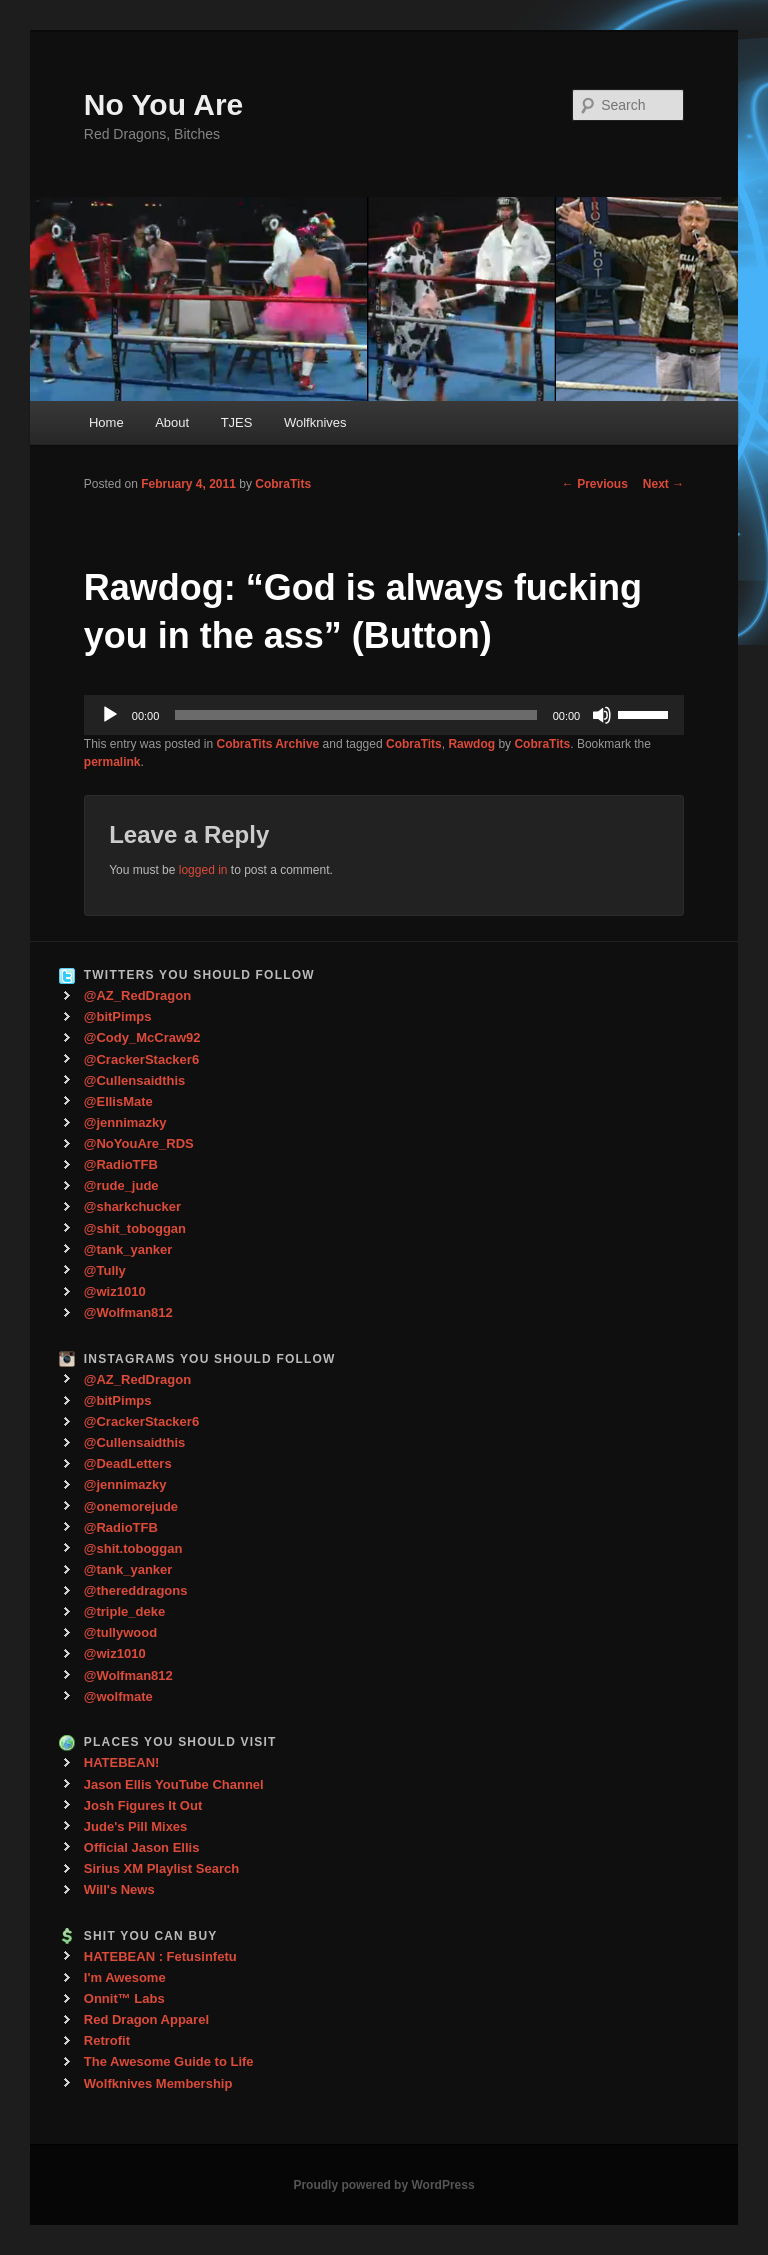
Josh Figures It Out (143, 1805)
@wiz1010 (115, 1291)
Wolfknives (315, 422)
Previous (595, 484)
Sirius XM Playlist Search (161, 1868)
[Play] (110, 715)
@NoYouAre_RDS (139, 1143)
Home (106, 422)
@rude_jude (121, 1185)
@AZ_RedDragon (137, 995)
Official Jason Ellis (142, 1847)
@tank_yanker (128, 1249)
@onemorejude (131, 1506)
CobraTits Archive (268, 744)
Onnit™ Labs (124, 1998)
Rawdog (471, 744)
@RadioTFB (121, 1164)
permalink (112, 762)
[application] (384, 715)
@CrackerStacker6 (141, 1059)
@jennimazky (125, 1122)
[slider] (355, 715)
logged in (203, 870)
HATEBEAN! (122, 1762)
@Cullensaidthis (135, 1080)
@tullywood (120, 1632)
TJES (237, 422)
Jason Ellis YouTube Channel (174, 1784)
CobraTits (283, 484)
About (172, 422)
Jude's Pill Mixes (136, 1826)
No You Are (163, 104)
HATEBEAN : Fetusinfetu (160, 1956)
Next (663, 484)
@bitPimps (118, 1016)
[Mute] (602, 715)
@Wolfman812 (128, 1312)
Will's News (119, 1889)
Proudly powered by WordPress (383, 2185)
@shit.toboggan (133, 1548)
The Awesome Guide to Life (169, 2061)
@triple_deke (124, 1611)
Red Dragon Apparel (146, 2019)
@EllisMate (118, 1101)
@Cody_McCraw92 (142, 1037)
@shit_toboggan (135, 1228)
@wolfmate (118, 1696)
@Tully (105, 1270)
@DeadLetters (128, 1463)
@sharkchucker (132, 1206)
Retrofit (107, 2040)
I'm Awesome (125, 1977)
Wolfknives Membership (158, 2083)
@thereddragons (136, 1590)
